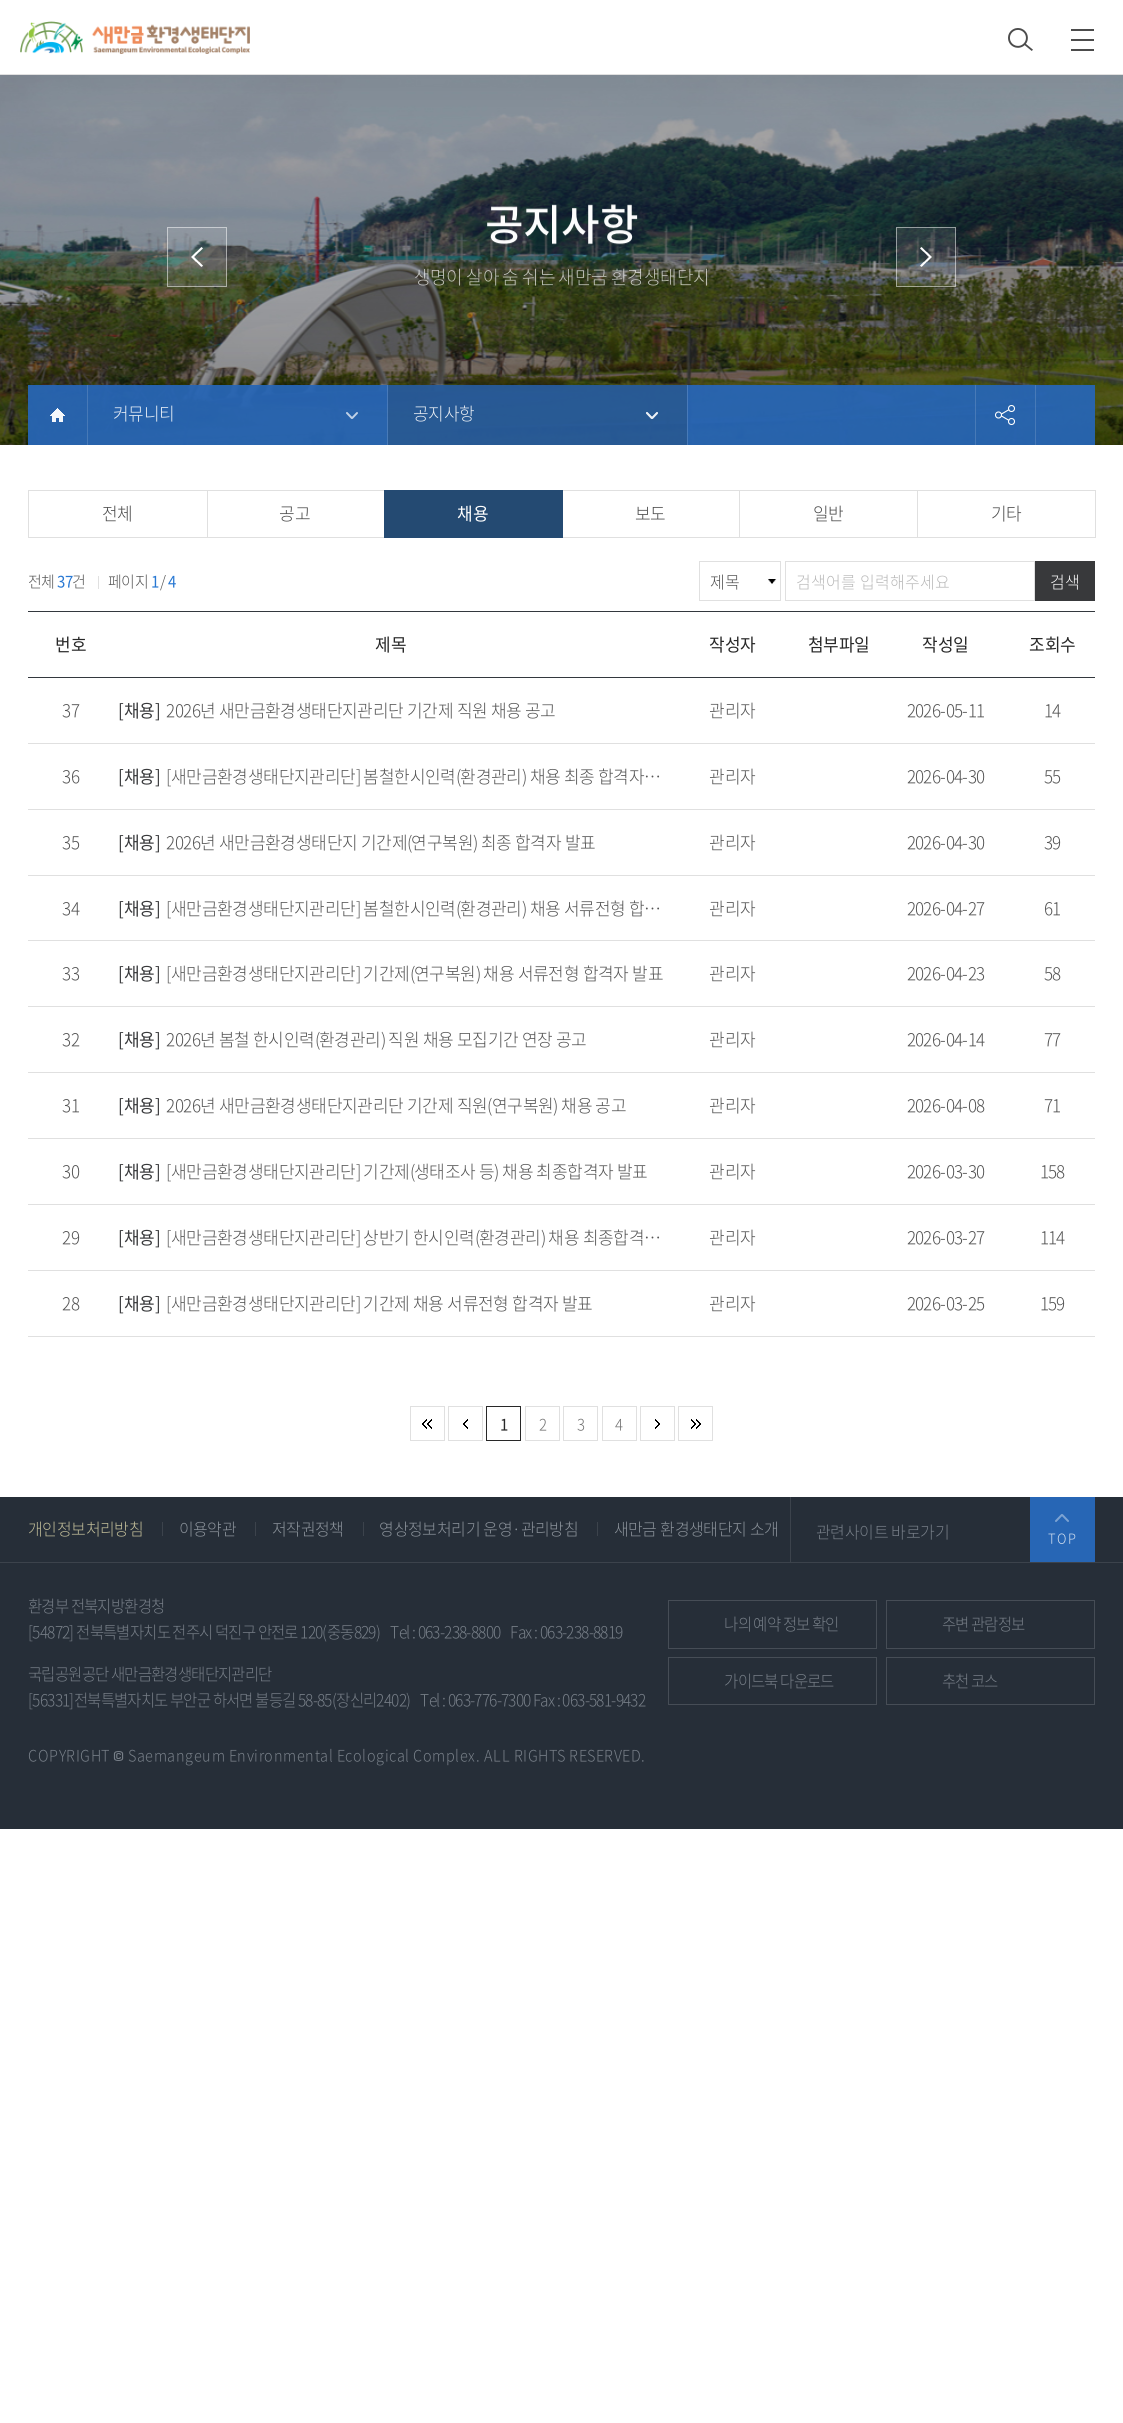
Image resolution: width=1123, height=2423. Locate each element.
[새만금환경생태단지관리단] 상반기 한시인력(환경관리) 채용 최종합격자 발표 (405, 1236)
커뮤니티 (144, 412)
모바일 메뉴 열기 (1082, 39)
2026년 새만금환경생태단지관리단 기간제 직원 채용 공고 (336, 709)
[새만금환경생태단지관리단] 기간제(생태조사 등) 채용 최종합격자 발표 (382, 1170)
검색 (1065, 581)
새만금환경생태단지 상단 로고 (135, 37)
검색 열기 (1020, 39)
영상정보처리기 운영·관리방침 (478, 1528)
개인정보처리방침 (85, 1528)
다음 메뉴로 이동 (926, 257)
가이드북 (779, 1680)
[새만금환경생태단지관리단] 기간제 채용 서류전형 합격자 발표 (355, 1302)
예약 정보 (781, 1623)
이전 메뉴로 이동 (197, 257)
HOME (57, 415)
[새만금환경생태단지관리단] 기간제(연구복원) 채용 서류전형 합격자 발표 (390, 972)
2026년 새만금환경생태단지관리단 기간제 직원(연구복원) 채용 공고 (372, 1104)
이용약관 (208, 1528)
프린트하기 (1065, 415)
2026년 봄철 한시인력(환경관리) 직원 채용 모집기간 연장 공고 (352, 1038)
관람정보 (983, 1623)
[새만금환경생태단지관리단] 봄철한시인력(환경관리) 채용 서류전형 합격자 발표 (413, 907)
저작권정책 (308, 1528)
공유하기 (1005, 415)
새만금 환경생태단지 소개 (696, 1528)
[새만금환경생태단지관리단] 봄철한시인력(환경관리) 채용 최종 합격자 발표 (398, 775)
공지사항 (444, 412)
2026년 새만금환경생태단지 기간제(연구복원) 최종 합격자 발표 (356, 841)
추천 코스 (970, 1680)
